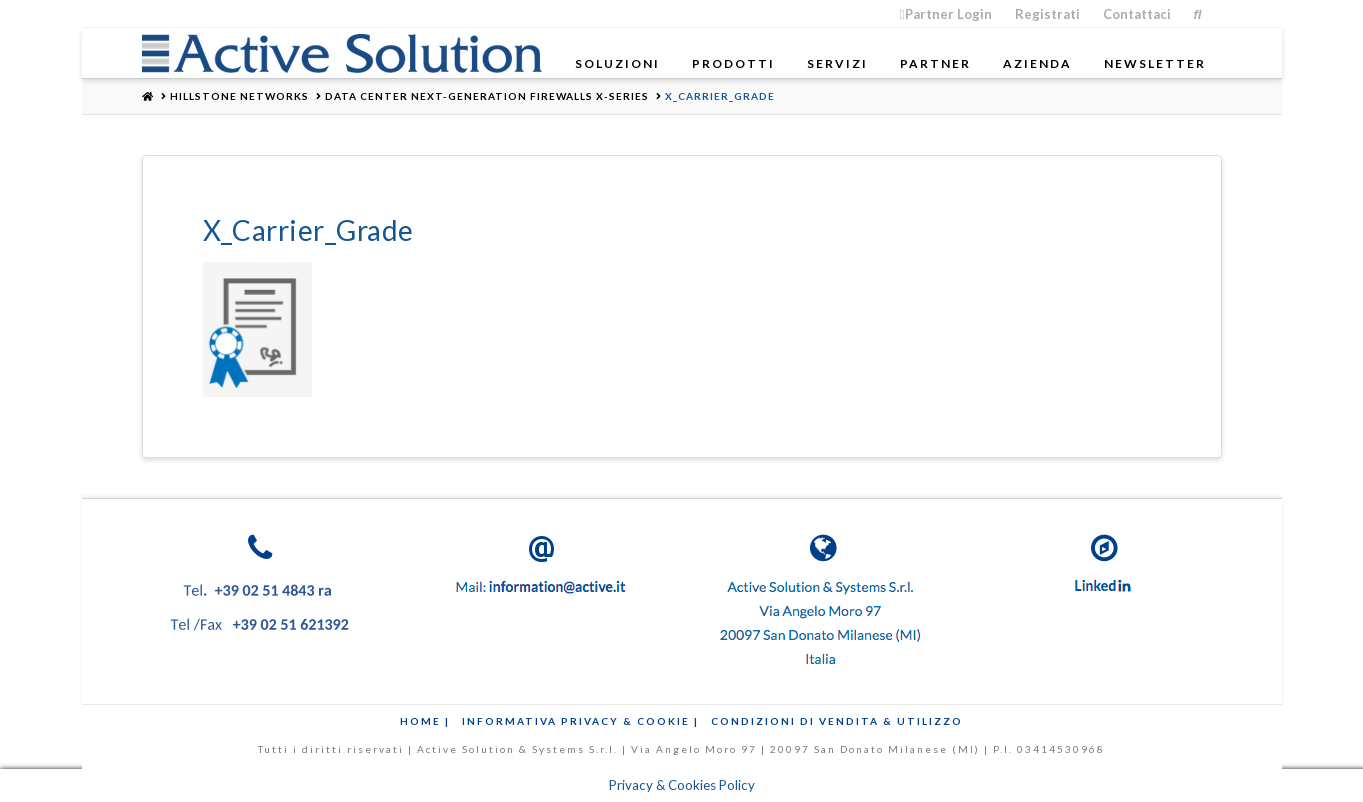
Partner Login (946, 14)
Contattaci (1137, 14)
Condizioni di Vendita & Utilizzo (837, 721)
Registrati (1047, 14)
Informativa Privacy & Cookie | (580, 721)
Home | (425, 721)
